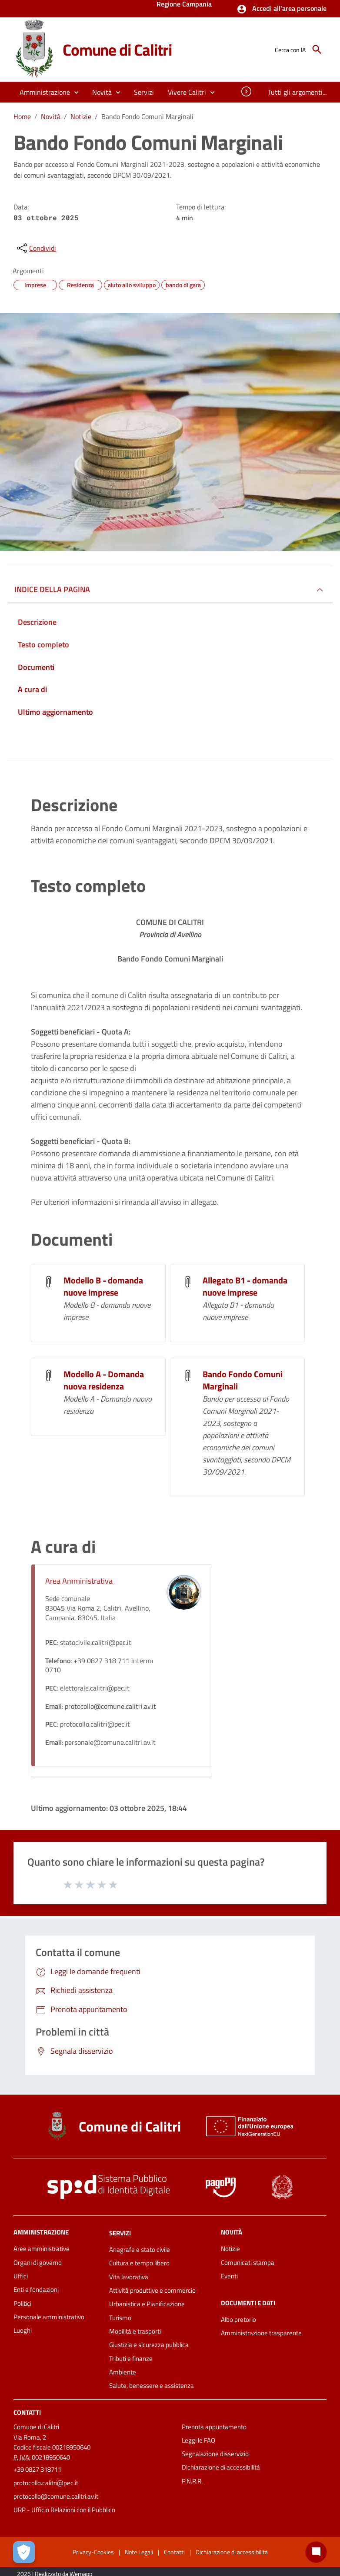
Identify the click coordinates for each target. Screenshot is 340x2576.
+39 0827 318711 (37, 2469)
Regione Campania (184, 4)
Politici (22, 2303)
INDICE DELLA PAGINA (52, 589)
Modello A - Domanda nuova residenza (103, 1380)
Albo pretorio (238, 2319)
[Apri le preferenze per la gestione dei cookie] (24, 2552)
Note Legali (139, 2551)
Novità (50, 116)
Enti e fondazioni (36, 2289)
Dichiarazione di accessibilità (221, 2467)
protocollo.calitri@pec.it (45, 2483)
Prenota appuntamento (214, 2427)
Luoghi (22, 2330)
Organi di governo (37, 2263)
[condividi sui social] (35, 248)
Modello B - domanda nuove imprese (103, 1286)
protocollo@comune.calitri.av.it (55, 2496)
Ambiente (122, 2372)
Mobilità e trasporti (135, 2331)
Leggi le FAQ (198, 2440)
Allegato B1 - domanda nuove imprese (245, 1286)
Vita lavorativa (128, 2277)
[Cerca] (317, 49)
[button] (282, 9)
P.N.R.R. (192, 2481)
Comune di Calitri (117, 49)
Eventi (229, 2276)
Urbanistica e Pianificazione (147, 2304)
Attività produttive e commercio (152, 2290)
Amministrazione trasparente (261, 2333)
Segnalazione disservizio (215, 2454)
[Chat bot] (316, 2552)
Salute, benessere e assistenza (151, 2385)
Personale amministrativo (48, 2317)
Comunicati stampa (247, 2263)
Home (22, 116)
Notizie (80, 116)
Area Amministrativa (79, 1581)
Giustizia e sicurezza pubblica (149, 2345)
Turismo (120, 2318)
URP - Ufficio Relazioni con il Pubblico (64, 2510)
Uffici (20, 2276)
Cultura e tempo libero (139, 2263)
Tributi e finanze (131, 2359)
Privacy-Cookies (93, 2551)
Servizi (120, 2233)
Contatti (27, 2412)
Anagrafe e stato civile (139, 2249)
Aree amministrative (41, 2249)
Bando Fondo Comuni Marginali (147, 116)
